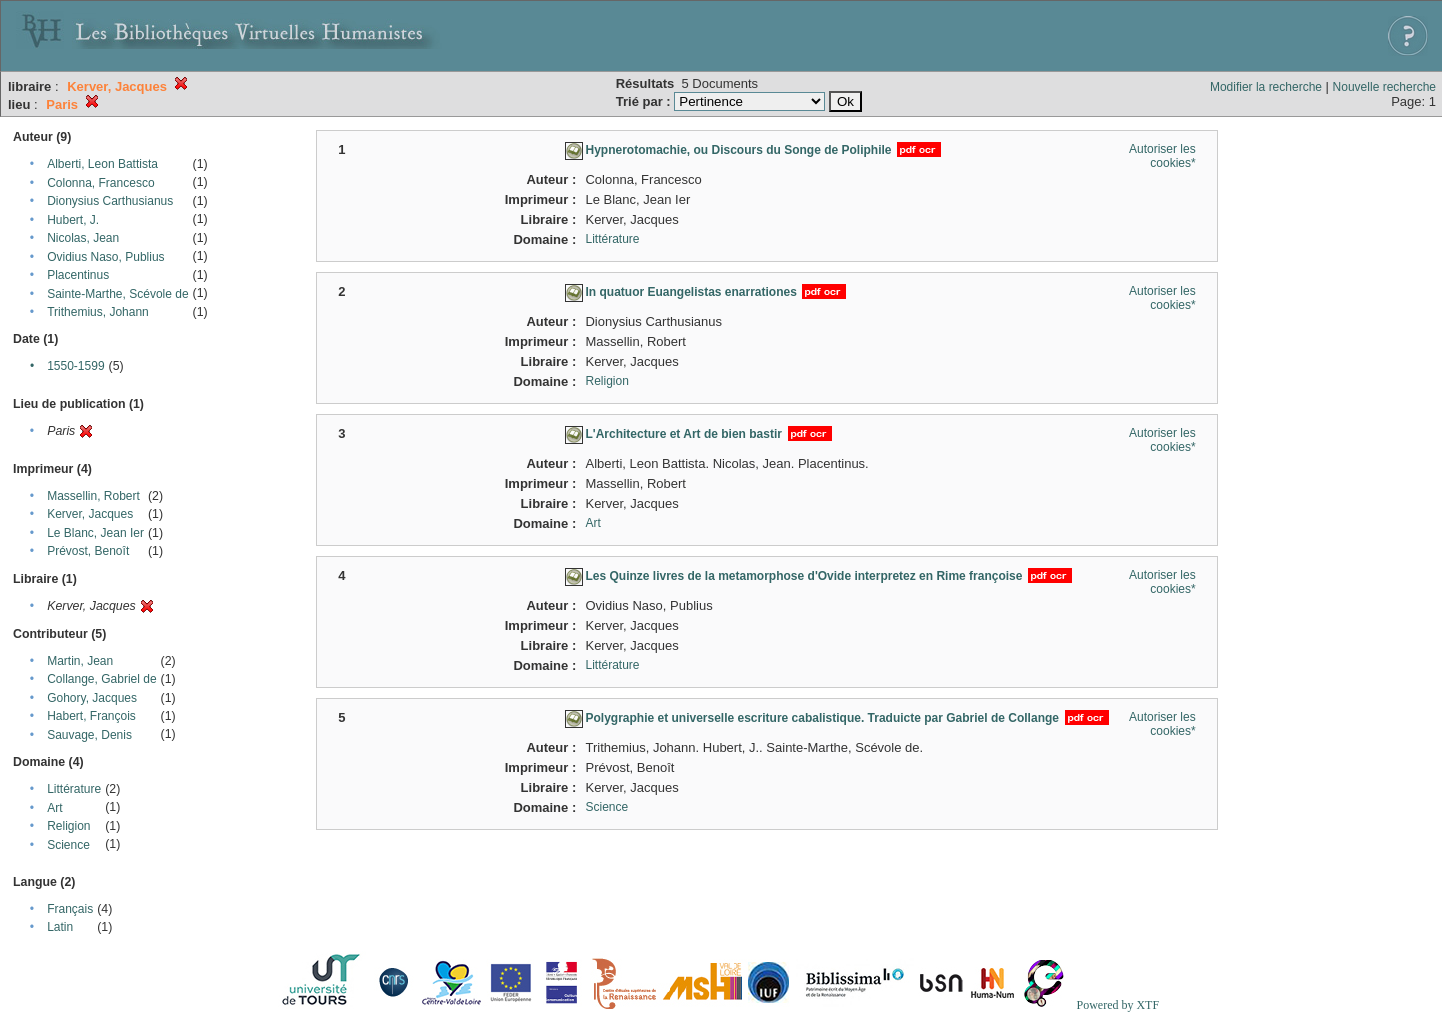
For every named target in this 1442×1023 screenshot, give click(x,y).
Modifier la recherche (1266, 87)
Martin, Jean (80, 661)
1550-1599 (75, 366)
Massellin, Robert (93, 496)
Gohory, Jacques (92, 698)
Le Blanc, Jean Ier (95, 533)
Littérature (74, 789)
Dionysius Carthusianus (110, 201)
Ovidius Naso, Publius (105, 257)
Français (70, 909)
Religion (68, 826)
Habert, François (91, 716)
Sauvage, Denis (89, 735)
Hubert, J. (73, 220)
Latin (60, 927)
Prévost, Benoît (88, 551)
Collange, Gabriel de (101, 679)
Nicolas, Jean (83, 238)
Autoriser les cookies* (1162, 156)
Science (68, 845)
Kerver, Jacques (90, 514)
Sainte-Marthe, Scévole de (117, 294)
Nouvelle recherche (1384, 87)
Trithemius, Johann (98, 312)
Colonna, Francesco (100, 183)
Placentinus (78, 275)
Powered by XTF (1117, 1005)
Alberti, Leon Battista (102, 164)
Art (54, 808)
